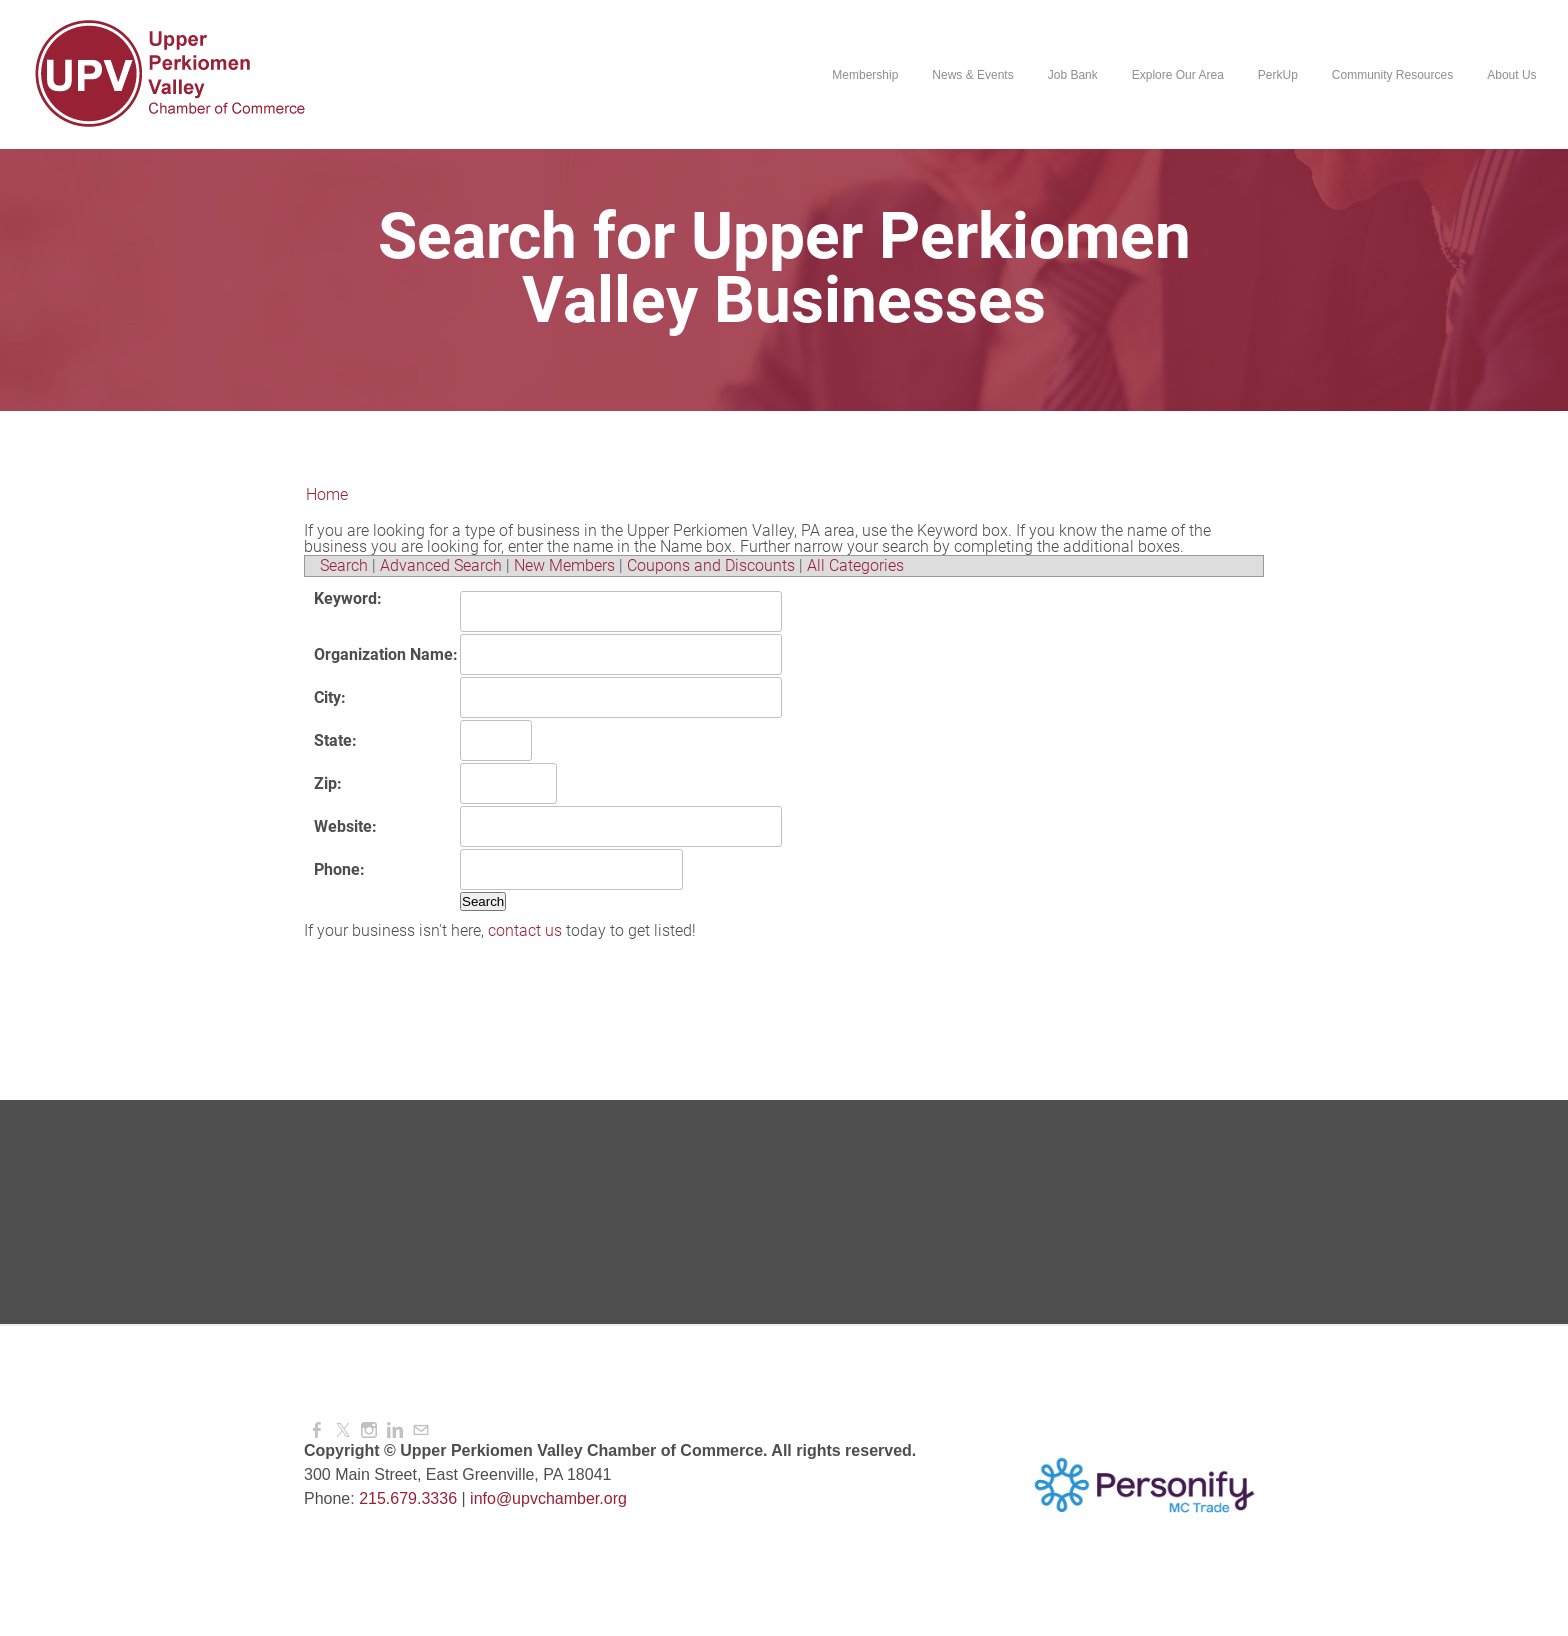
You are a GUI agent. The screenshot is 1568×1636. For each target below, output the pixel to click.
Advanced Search (441, 565)
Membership (865, 75)
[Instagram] (369, 1430)
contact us (525, 930)
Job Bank (1072, 75)
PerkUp (1277, 75)
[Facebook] (317, 1430)
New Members (564, 565)
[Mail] (421, 1430)
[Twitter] (343, 1430)
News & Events (972, 75)
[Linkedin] (395, 1430)
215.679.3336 (408, 1498)
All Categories (855, 565)
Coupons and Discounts (711, 565)
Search (344, 565)
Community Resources (1391, 75)
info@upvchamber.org (548, 1498)
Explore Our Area (1177, 75)
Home (327, 494)
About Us (1511, 75)
